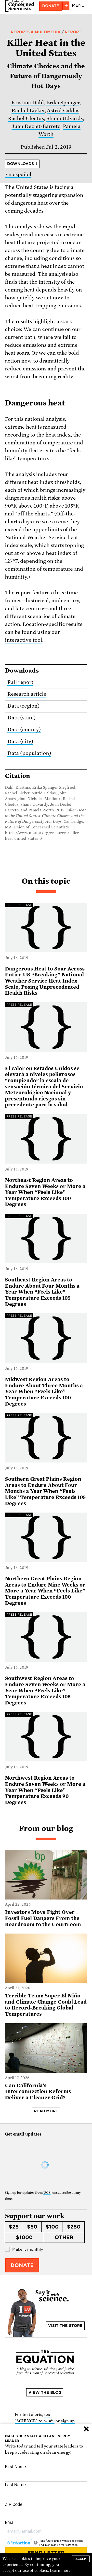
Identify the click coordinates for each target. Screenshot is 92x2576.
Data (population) (29, 753)
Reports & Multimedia (35, 32)
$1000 (24, 2237)
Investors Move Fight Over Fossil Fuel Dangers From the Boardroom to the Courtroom (43, 1918)
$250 (73, 2227)
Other (64, 2237)
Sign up (55, 2545)
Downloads (20, 164)
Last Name (46, 2491)
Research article (26, 694)
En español (18, 174)
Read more (46, 2111)
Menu (78, 5)
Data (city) (20, 741)
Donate (50, 6)
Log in (43, 2545)
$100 (52, 2227)
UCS (47, 2192)
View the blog (44, 2392)
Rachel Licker (28, 110)
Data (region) (23, 706)
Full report (20, 682)
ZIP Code (46, 2510)
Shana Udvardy (64, 118)
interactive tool (23, 640)
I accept (80, 2559)
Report (73, 32)
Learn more (60, 2570)
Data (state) (21, 718)
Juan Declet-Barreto (36, 126)
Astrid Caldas (63, 110)
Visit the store (65, 2325)
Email (46, 2528)
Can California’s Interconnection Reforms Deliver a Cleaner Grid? (38, 2092)
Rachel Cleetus (26, 118)
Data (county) (24, 729)
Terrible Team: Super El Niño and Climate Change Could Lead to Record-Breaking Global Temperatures (46, 2005)
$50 (32, 2227)
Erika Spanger (62, 103)
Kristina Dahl (27, 103)
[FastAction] (18, 2542)
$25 (14, 2227)
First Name (46, 2473)
